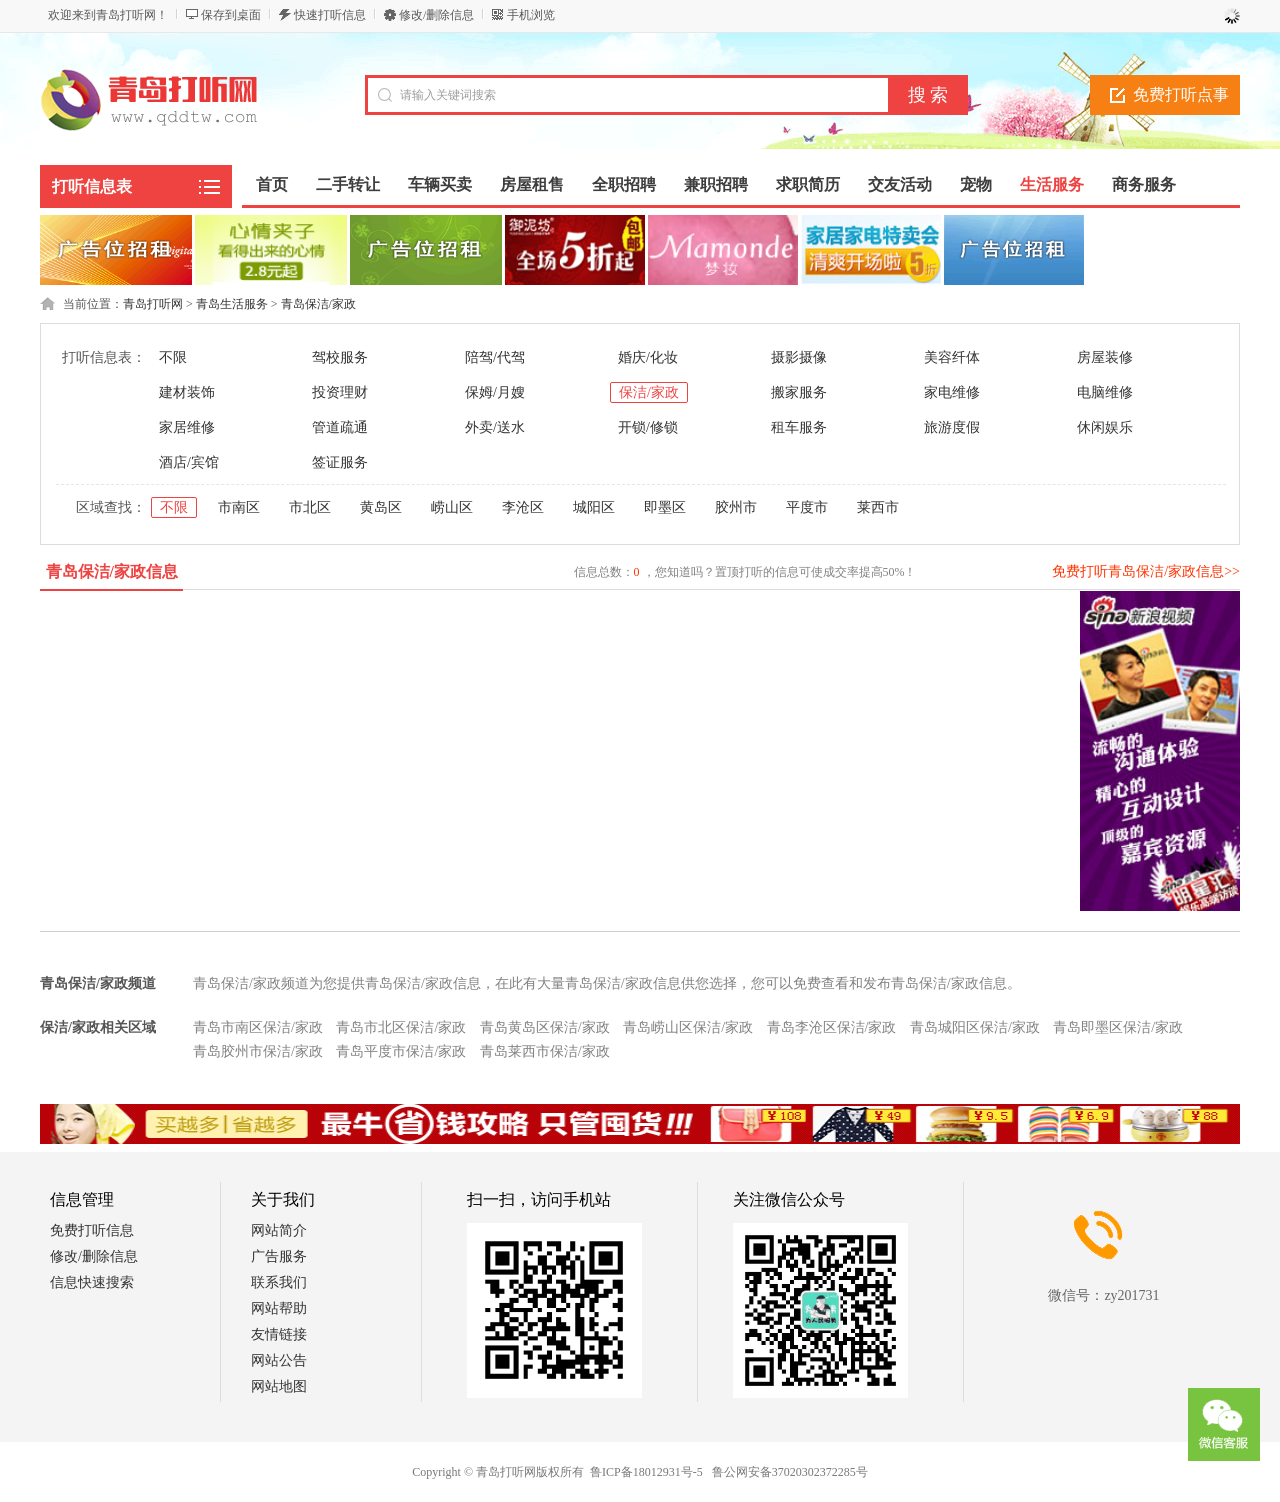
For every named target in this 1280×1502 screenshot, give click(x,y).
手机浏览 (531, 15)
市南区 (239, 507)
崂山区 (452, 507)
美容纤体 (952, 357)
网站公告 (279, 1360)
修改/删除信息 (436, 15)
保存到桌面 (231, 15)
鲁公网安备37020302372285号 (790, 1472)
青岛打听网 (153, 304)
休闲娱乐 (1105, 427)
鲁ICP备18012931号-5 (646, 1472)
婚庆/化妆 (648, 357)
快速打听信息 (330, 15)
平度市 (807, 507)
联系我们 (279, 1282)
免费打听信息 (92, 1230)
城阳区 (594, 507)
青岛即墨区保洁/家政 (1118, 1027)
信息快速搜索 (92, 1282)
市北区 (310, 507)
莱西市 (878, 507)
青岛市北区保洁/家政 (401, 1027)
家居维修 (187, 427)
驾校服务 (340, 357)
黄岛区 (381, 507)
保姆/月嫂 (495, 392)
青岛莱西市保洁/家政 (545, 1051)
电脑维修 (1105, 392)
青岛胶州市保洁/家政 (258, 1051)
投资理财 (340, 392)
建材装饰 (187, 392)
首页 (272, 184)
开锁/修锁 (648, 427)
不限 (173, 357)
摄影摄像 (799, 357)
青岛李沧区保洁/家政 (832, 1027)
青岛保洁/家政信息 (112, 571)
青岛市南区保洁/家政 (258, 1027)
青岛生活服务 (232, 304)
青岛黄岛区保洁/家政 (545, 1027)
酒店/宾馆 (189, 462)
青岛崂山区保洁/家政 (688, 1027)
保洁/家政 (649, 392)
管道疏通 (340, 427)
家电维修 (952, 392)
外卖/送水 (495, 427)
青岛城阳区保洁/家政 (975, 1027)
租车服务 (799, 427)
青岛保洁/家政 (318, 304)
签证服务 (340, 462)
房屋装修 (1105, 357)
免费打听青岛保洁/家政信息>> (1146, 571)
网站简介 (279, 1230)
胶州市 (736, 507)
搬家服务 (799, 392)
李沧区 (523, 507)
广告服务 (279, 1256)
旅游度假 (952, 427)
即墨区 (665, 507)
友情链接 (279, 1334)
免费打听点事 (1181, 94)
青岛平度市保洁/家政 (401, 1051)
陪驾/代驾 (495, 357)
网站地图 (279, 1386)
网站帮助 (279, 1308)
